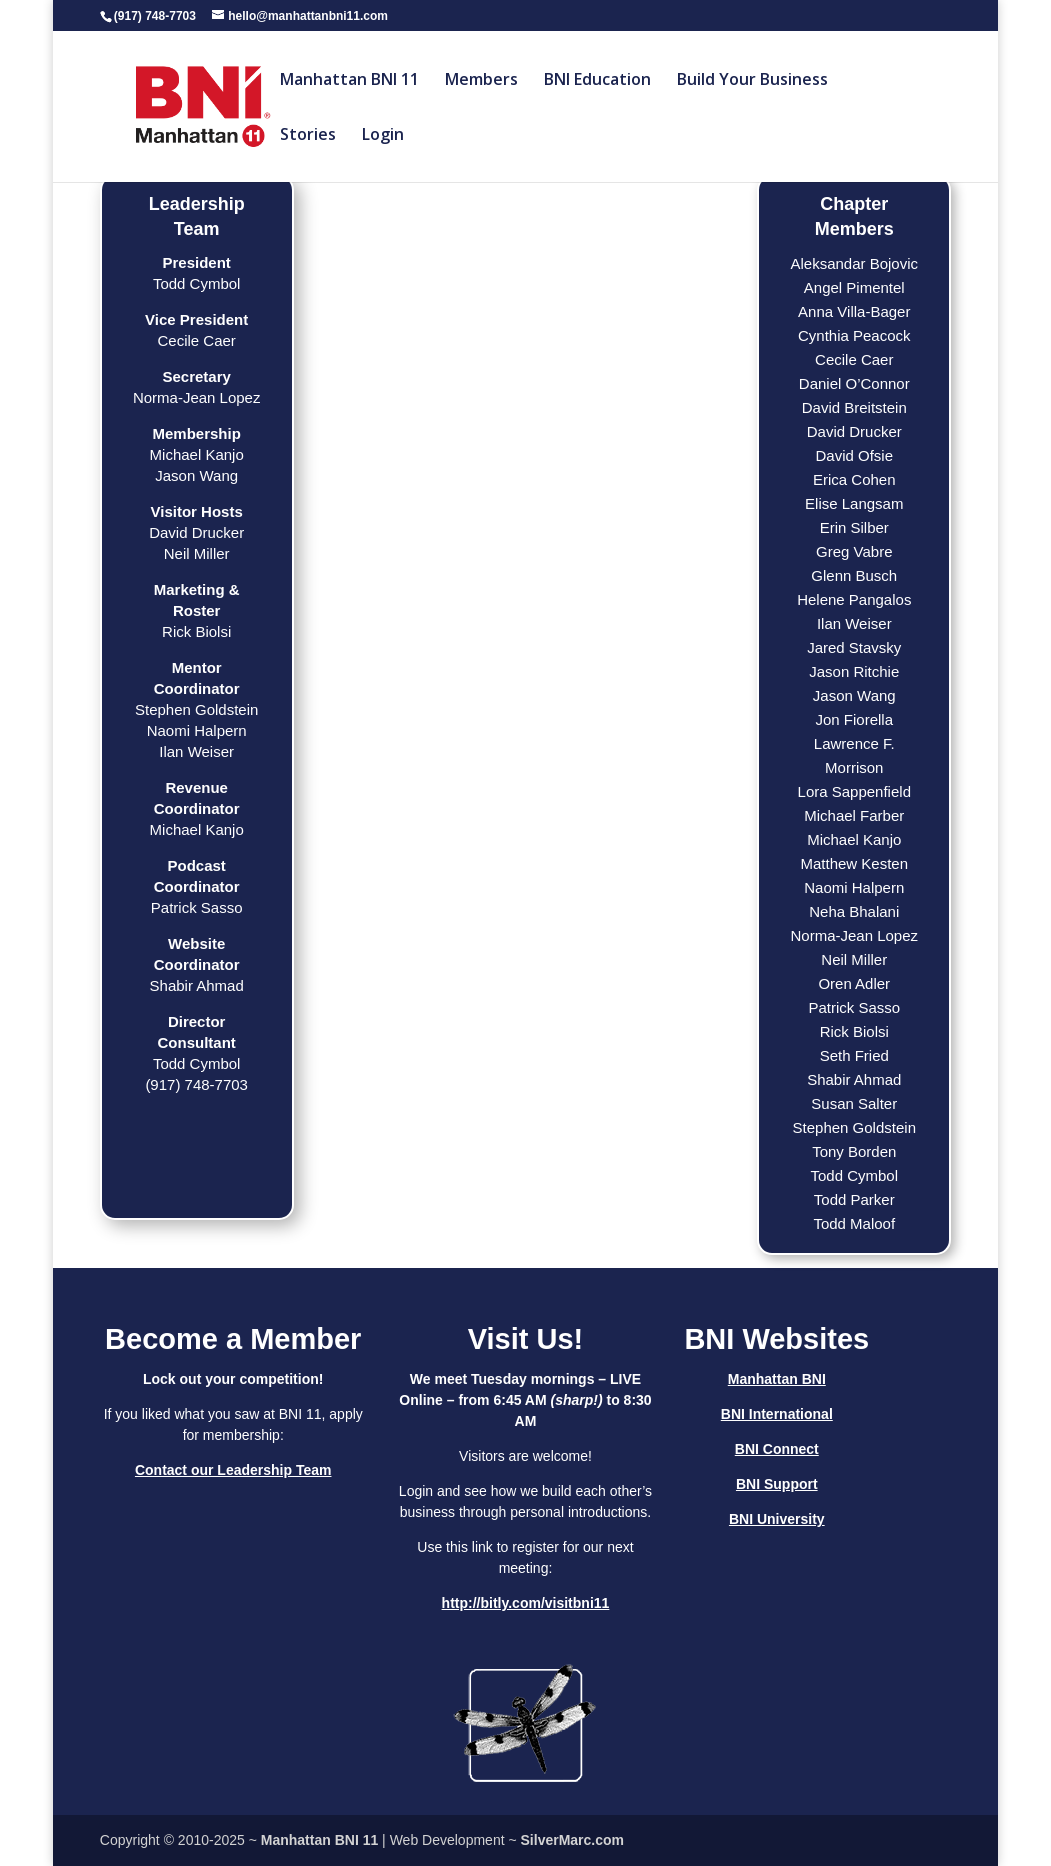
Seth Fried (854, 1055)
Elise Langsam (854, 503)
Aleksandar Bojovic (854, 263)
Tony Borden (854, 1151)
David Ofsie (855, 455)
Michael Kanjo (854, 839)
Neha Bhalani (854, 911)
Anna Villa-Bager (854, 311)
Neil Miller (854, 959)
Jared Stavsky (854, 647)
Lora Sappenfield (854, 791)
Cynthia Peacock (854, 335)
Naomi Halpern (854, 887)
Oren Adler (854, 983)
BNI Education (597, 81)
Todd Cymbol (854, 1175)
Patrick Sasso (854, 1007)
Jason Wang (854, 695)
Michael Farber (854, 815)
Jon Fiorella (854, 719)
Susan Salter (854, 1103)
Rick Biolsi (854, 1031)
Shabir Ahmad (854, 1079)
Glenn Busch (854, 575)
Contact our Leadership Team (233, 1470)
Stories (308, 136)
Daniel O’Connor (854, 383)
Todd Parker (854, 1199)
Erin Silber (854, 527)
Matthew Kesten (854, 863)
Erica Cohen (854, 479)
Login (383, 136)
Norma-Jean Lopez (854, 935)
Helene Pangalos (854, 599)
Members (481, 81)
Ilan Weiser (854, 623)
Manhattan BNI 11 (349, 81)
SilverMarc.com (573, 1840)
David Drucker (854, 431)
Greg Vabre (854, 551)
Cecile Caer (854, 359)
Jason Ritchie (854, 671)
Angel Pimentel (854, 287)
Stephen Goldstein (854, 1127)
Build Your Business (752, 81)
